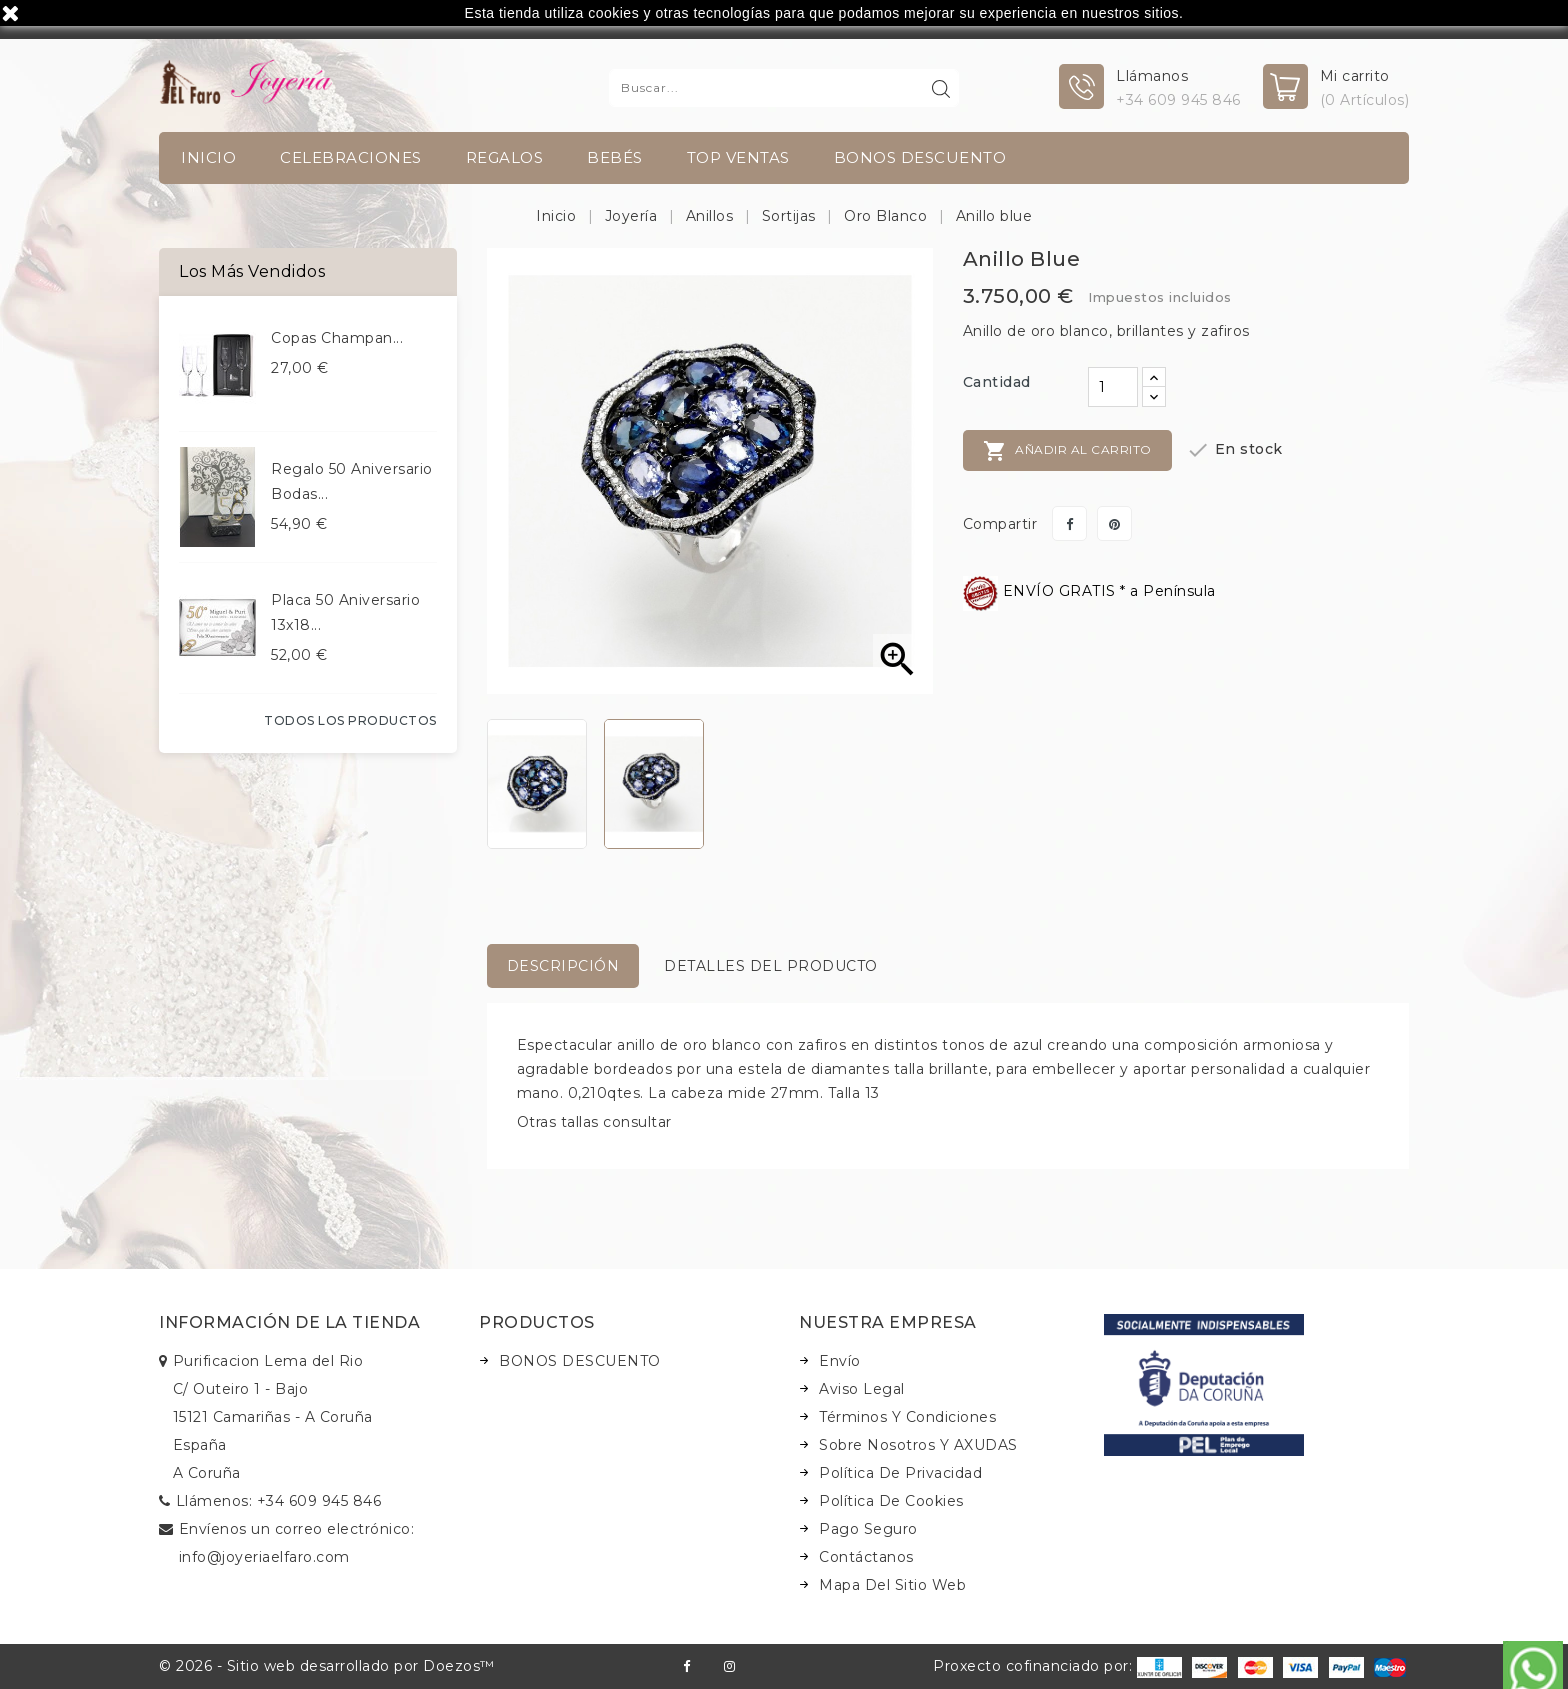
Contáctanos (866, 1557)
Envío (840, 1361)
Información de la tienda (289, 1322)
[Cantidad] (1113, 387)
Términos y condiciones (907, 1417)
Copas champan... (337, 338)
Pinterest (1114, 523)
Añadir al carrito (1067, 451)
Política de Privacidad (900, 1473)
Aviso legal (862, 1389)
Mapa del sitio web (892, 1585)
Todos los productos (350, 720)
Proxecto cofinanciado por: (1057, 1666)
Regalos (505, 157)
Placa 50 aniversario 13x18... (345, 612)
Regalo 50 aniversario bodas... (352, 481)
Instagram (729, 1666)
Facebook (686, 1666)
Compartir (1069, 523)
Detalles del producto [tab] (771, 966)
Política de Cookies (891, 1501)
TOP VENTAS (738, 157)
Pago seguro (868, 1529)
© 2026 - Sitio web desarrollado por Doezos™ (327, 1666)
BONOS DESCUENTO (920, 157)
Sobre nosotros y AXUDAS (918, 1445)
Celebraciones (351, 157)
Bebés (615, 157)
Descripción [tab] (563, 966)
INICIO (208, 157)
